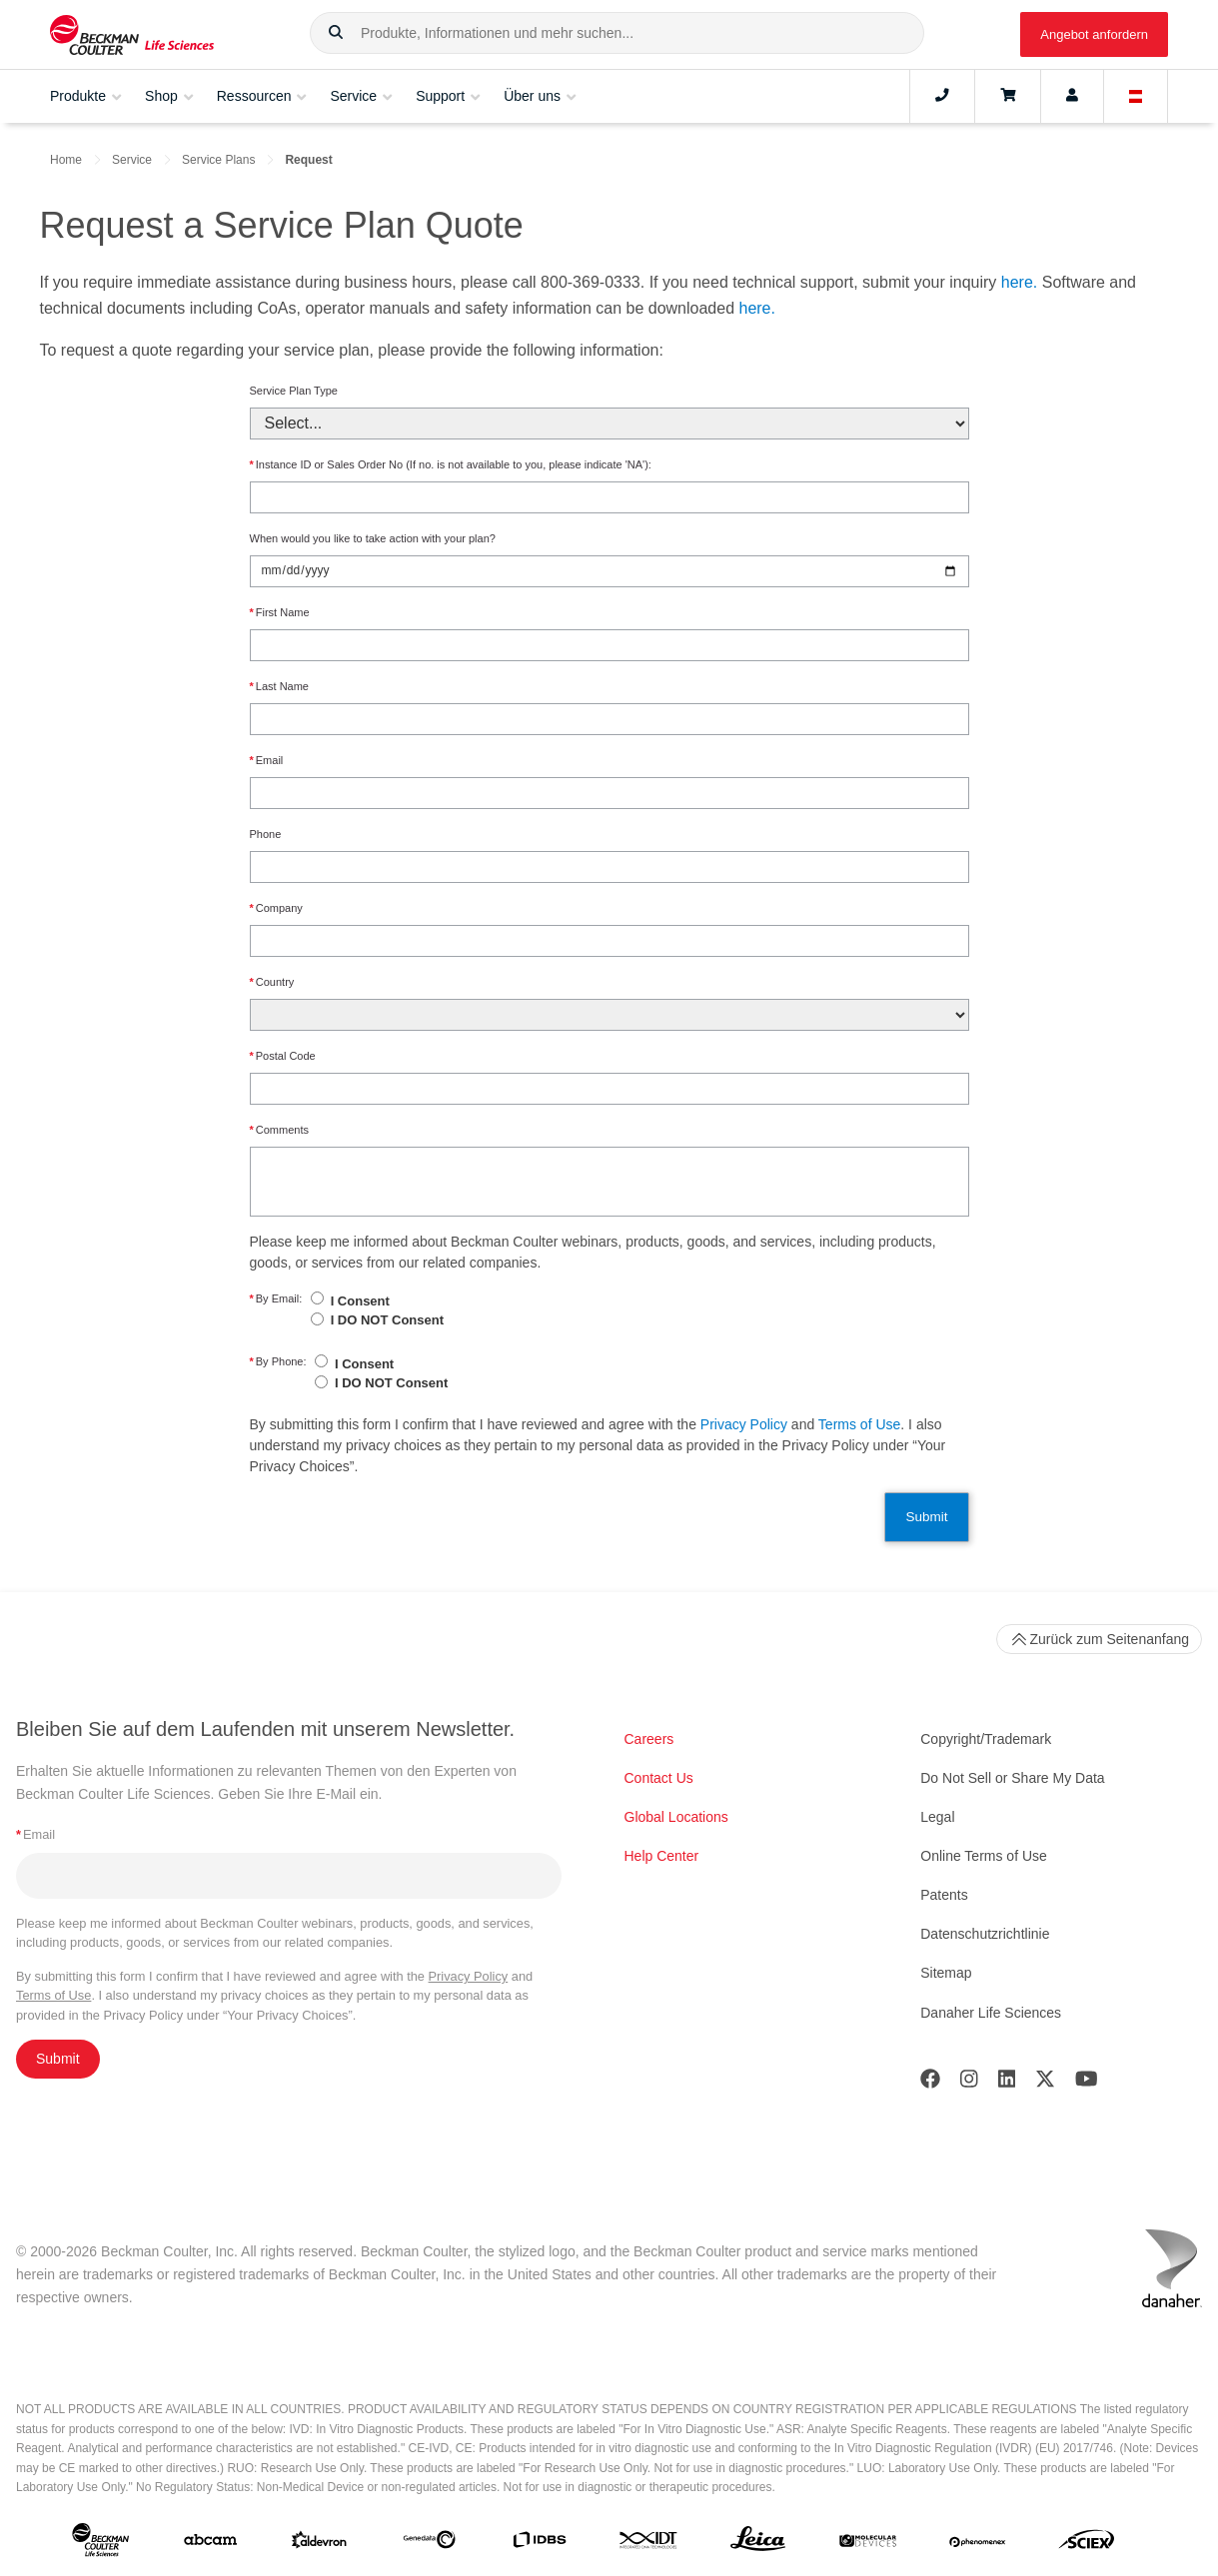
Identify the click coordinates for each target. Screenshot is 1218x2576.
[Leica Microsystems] (757, 2543)
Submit (926, 1516)
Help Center (661, 1856)
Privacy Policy (743, 1424)
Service (132, 160)
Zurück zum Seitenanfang (1099, 1639)
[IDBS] (539, 2544)
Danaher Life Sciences (990, 2013)
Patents (943, 1895)
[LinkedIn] (1007, 2083)
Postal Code (283, 1056)
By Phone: (278, 1361)
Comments (279, 1130)
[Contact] (942, 96)
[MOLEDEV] (867, 2543)
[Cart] (1007, 96)
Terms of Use (859, 1424)
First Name (280, 612)
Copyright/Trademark (985, 1739)
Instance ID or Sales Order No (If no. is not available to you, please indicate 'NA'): (450, 464)
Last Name (279, 686)
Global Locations (676, 1817)
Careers (649, 1739)
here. (1019, 282)
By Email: (276, 1298)
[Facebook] (930, 2083)
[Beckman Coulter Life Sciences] (132, 34)
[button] (336, 33)
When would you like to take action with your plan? (373, 538)
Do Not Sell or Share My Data (1012, 1778)
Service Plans (218, 160)
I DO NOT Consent (387, 1319)
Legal (937, 1817)
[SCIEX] (1086, 2544)
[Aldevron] (319, 2544)
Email (267, 760)
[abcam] (210, 2543)
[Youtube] (1086, 2083)
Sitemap (945, 1973)
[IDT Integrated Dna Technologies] (648, 2544)
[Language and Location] (1136, 96)
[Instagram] (969, 2083)
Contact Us (658, 1778)
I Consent (360, 1300)
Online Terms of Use (983, 1856)
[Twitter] (1045, 2083)
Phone (266, 834)
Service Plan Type (294, 391)
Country (272, 982)
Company (276, 908)
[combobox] (617, 33)
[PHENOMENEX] (977, 2543)
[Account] (1072, 96)
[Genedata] (429, 2543)
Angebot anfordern (1094, 34)
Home (66, 160)
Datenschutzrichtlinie (984, 1934)
